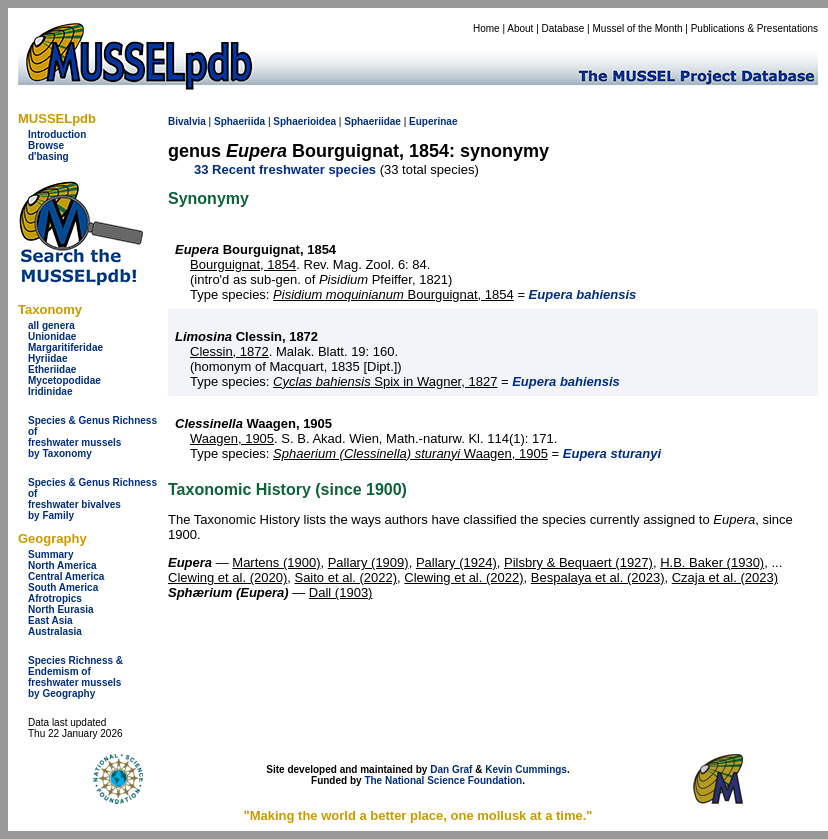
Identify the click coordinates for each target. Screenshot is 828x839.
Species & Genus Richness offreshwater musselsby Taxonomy (92, 437)
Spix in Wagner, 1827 (385, 381)
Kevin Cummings (526, 769)
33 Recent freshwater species (285, 169)
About (520, 28)
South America (63, 587)
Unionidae (52, 336)
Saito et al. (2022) (345, 577)
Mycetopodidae (64, 380)
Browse (46, 145)
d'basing (48, 156)
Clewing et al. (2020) (227, 577)
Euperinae (433, 121)
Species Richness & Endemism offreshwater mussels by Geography (75, 677)
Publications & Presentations (754, 28)
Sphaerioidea (304, 121)
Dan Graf (451, 769)
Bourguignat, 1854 (243, 264)
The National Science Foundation (443, 780)
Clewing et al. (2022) (463, 577)
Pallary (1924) (456, 562)
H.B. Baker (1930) (712, 562)
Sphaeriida (239, 121)
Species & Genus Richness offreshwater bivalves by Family (92, 499)
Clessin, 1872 (229, 351)
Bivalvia (187, 121)
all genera (51, 325)
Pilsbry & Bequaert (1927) (578, 562)
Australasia (55, 631)
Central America (66, 576)
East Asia (50, 620)
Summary (51, 554)
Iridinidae (50, 391)
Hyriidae (47, 358)
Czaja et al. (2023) (725, 577)
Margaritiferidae (65, 347)
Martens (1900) (276, 562)
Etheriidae (52, 369)
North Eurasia (61, 609)
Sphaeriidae (372, 121)
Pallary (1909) (368, 562)
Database (563, 28)
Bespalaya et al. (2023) (598, 577)
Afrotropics (55, 598)
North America (62, 565)
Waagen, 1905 (232, 438)
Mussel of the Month (638, 28)
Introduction (57, 134)
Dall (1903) (341, 592)
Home (486, 28)
